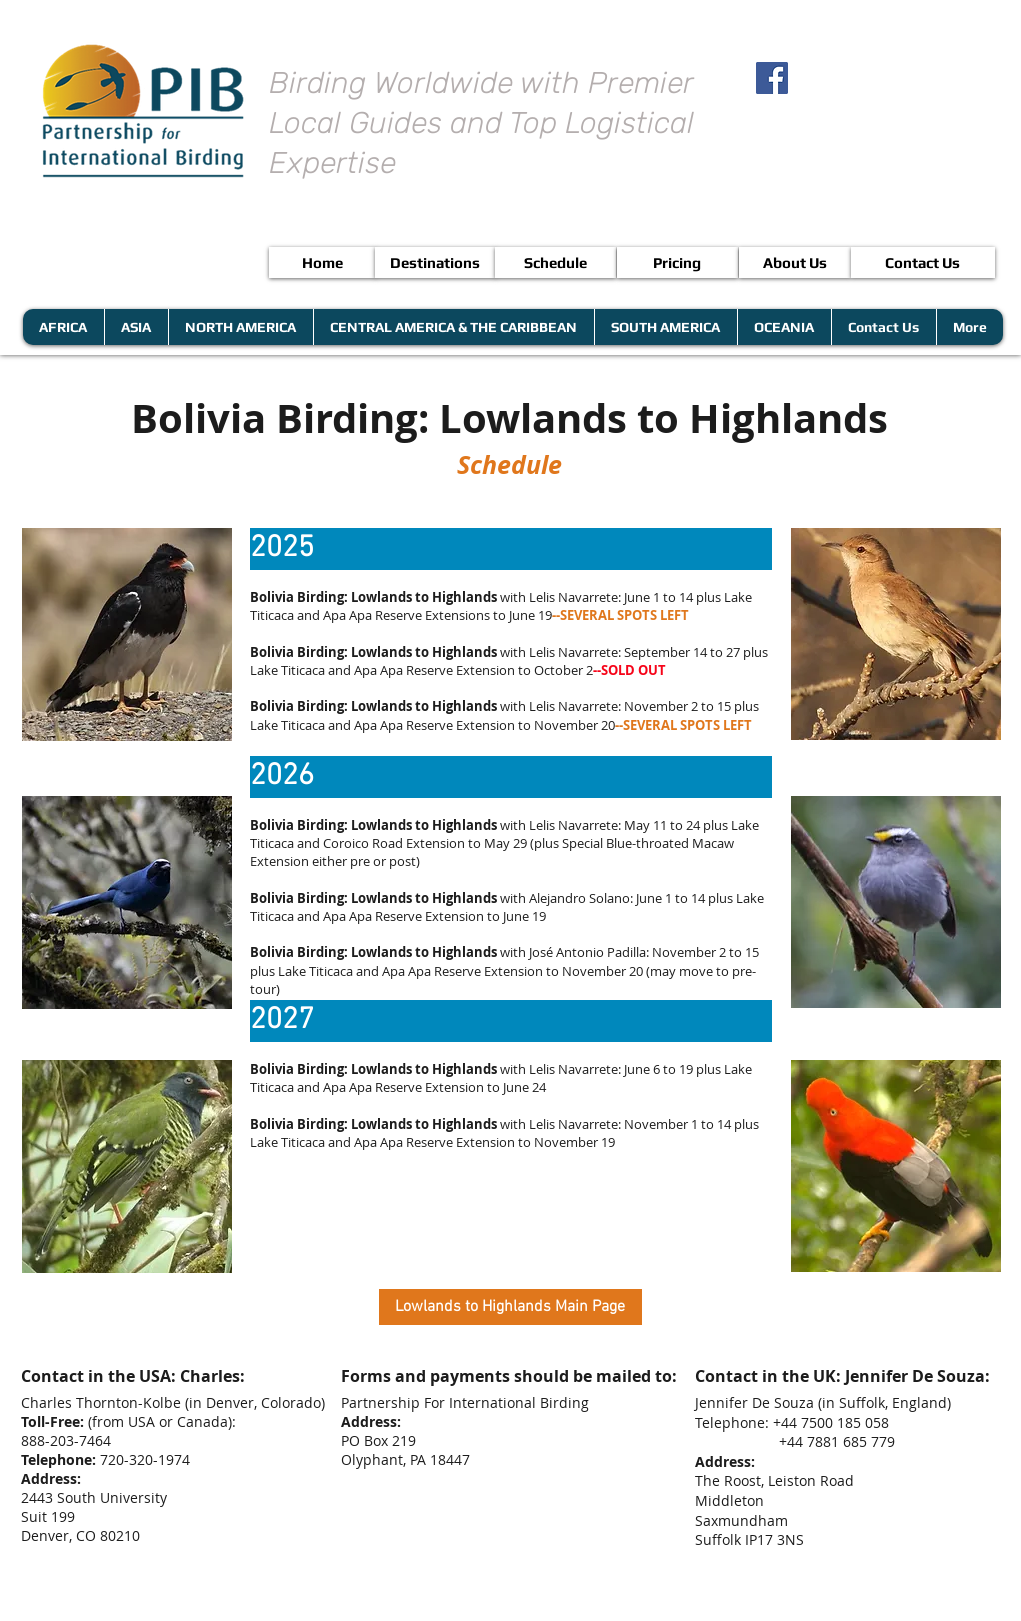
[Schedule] (555, 262)
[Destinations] (435, 262)
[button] (511, 549)
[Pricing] (677, 262)
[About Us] (795, 262)
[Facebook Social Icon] (772, 78)
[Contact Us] (923, 262)
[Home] (322, 262)
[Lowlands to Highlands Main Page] (510, 1307)
